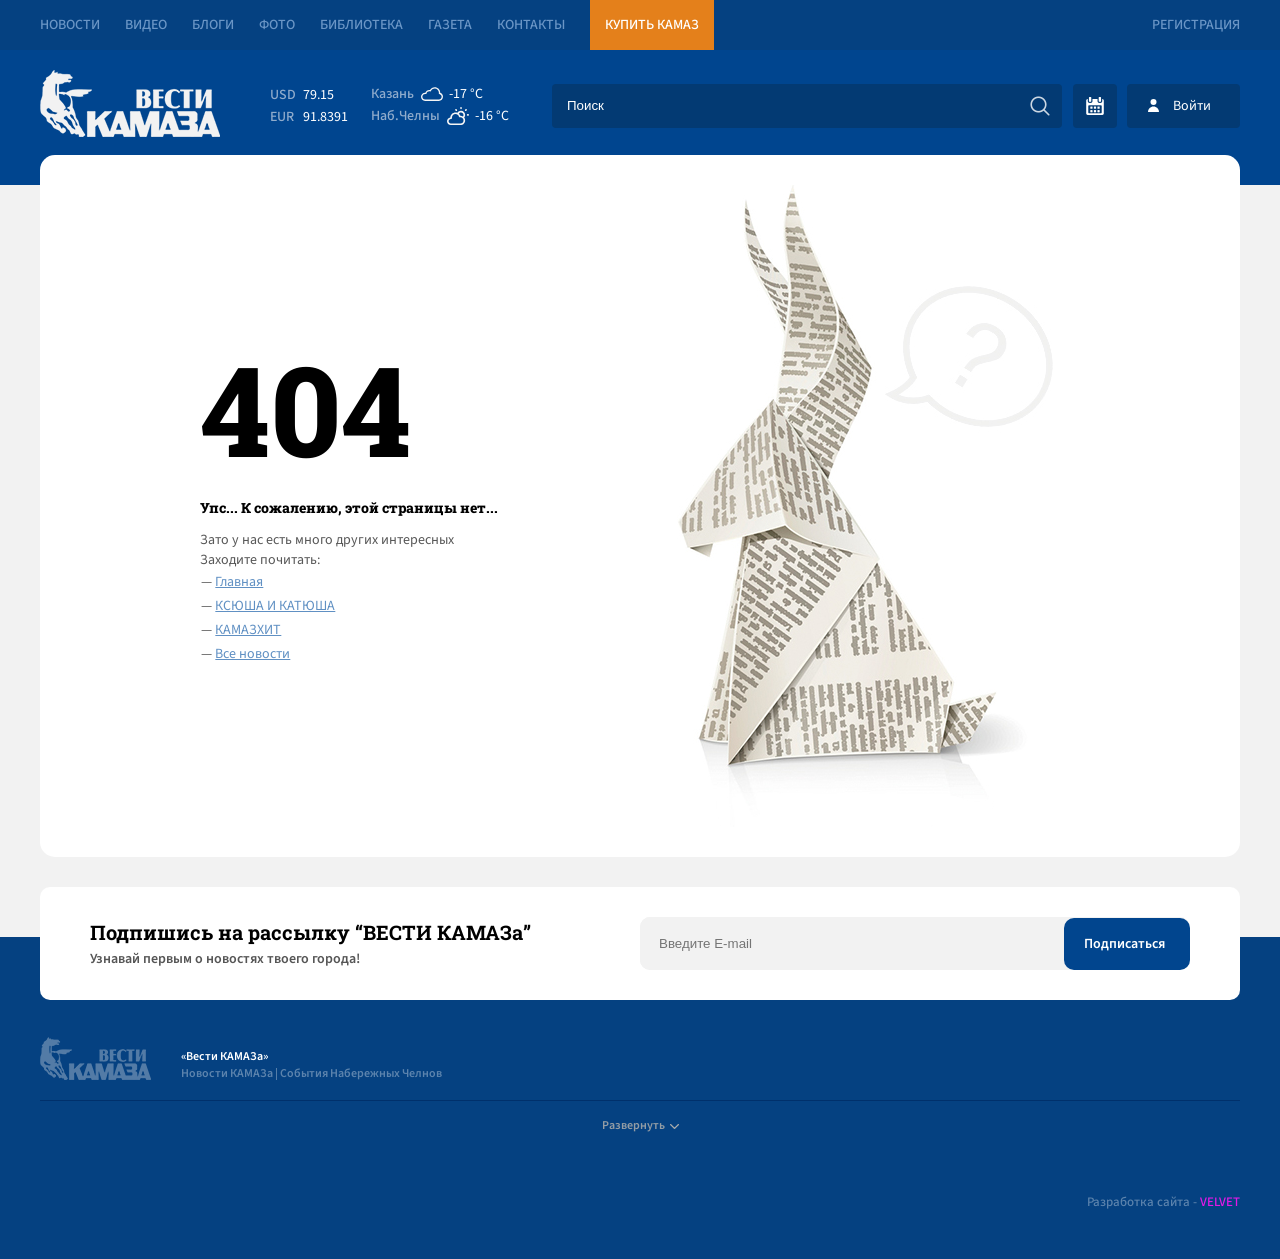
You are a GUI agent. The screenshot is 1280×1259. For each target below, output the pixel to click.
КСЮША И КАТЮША (275, 606)
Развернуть (640, 1125)
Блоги (213, 25)
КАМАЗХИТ (248, 630)
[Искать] (1040, 106)
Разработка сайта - (1163, 1202)
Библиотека (361, 25)
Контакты (531, 25)
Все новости (252, 654)
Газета (450, 25)
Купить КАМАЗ (652, 25)
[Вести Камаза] (130, 105)
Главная (239, 582)
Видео (146, 25)
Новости (70, 25)
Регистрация (1196, 25)
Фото (277, 25)
